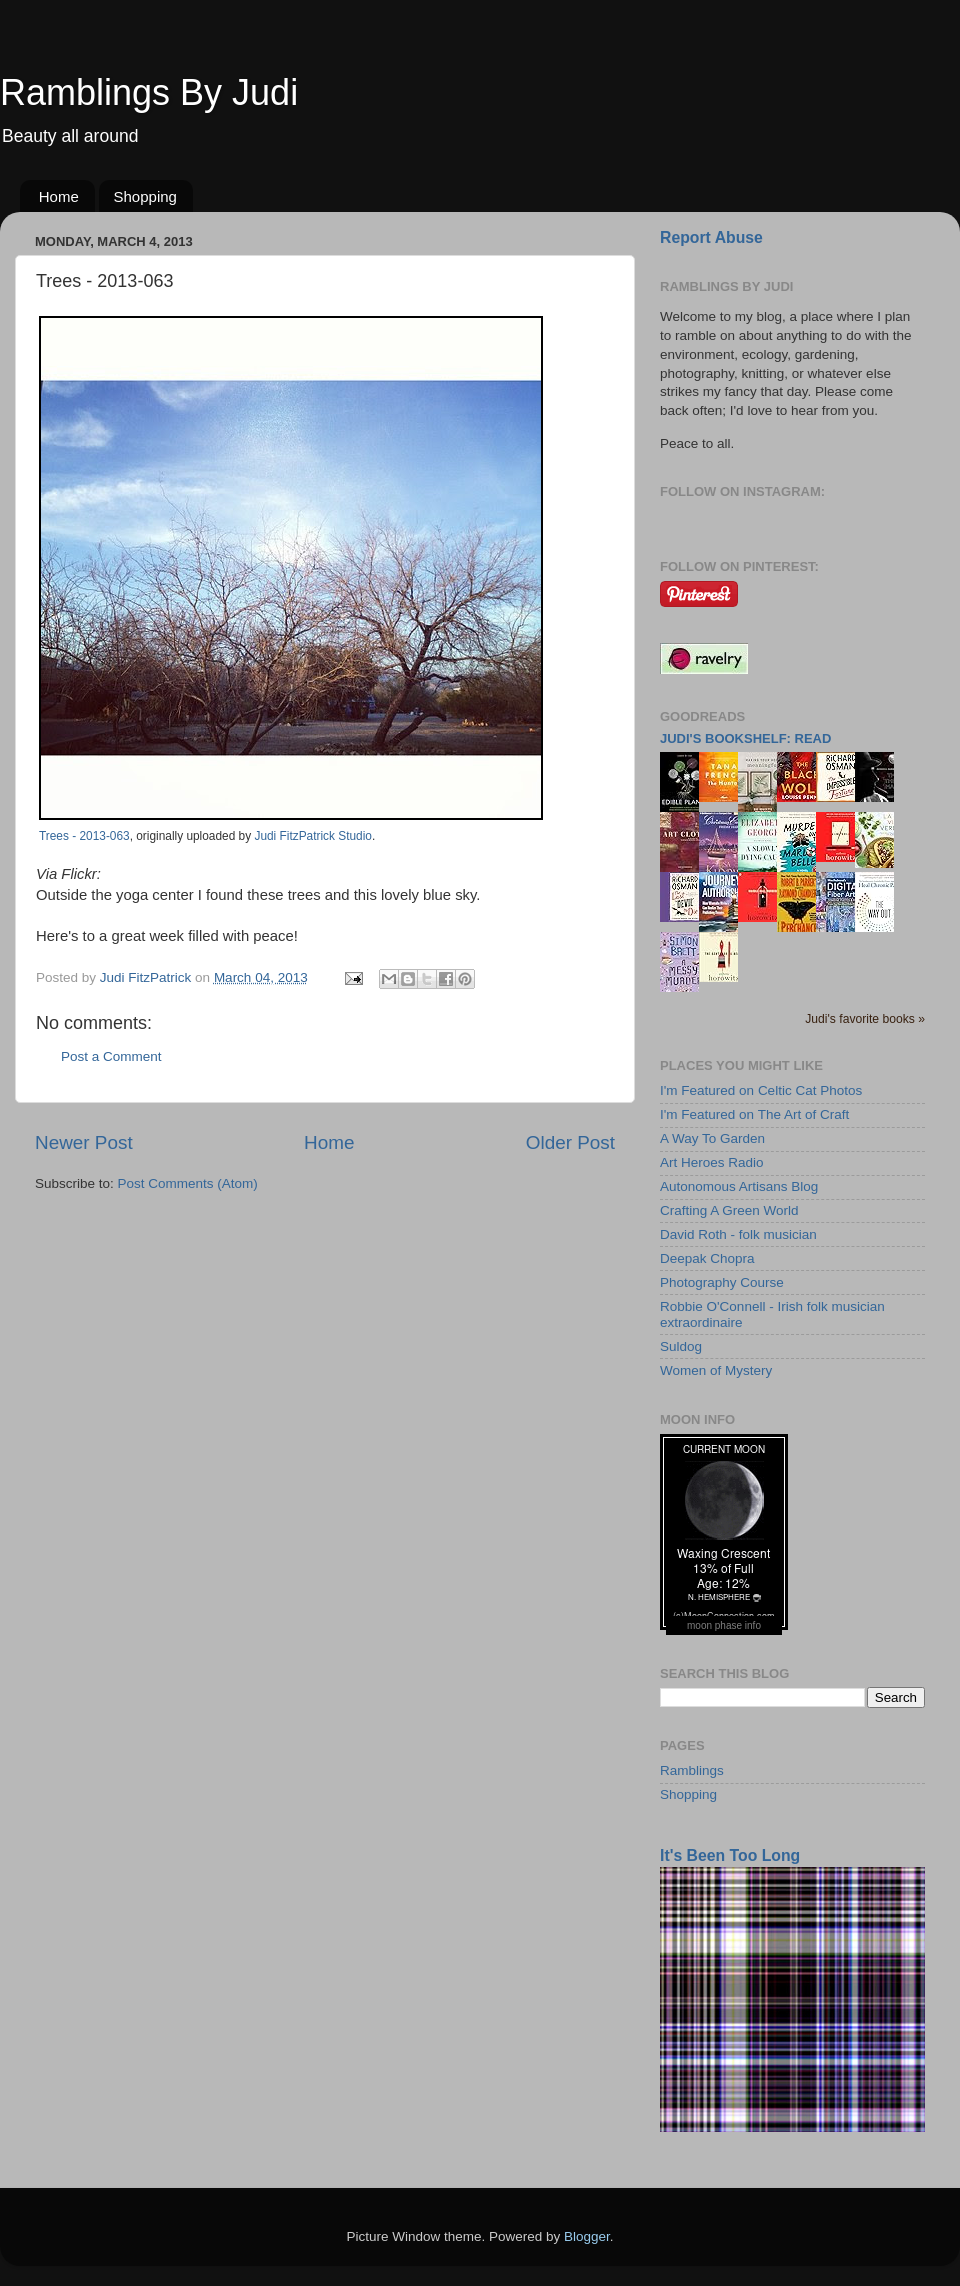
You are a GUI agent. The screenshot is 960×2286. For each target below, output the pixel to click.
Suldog (681, 1346)
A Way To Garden (712, 1138)
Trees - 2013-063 (84, 836)
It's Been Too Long (730, 1855)
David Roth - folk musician (738, 1234)
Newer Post (84, 1142)
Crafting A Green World (729, 1210)
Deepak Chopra (707, 1258)
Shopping (145, 196)
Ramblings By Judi (149, 92)
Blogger (587, 2236)
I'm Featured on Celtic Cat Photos (761, 1090)
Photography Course (722, 1282)
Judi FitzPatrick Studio (312, 836)
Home (59, 196)
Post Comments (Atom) (188, 1183)
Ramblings (692, 1770)
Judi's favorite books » (865, 1019)
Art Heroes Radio (712, 1162)
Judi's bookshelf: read (745, 738)
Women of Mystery (716, 1370)
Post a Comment (111, 1056)
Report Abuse (711, 237)
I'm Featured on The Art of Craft (754, 1114)
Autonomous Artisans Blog (739, 1186)
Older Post (570, 1142)
